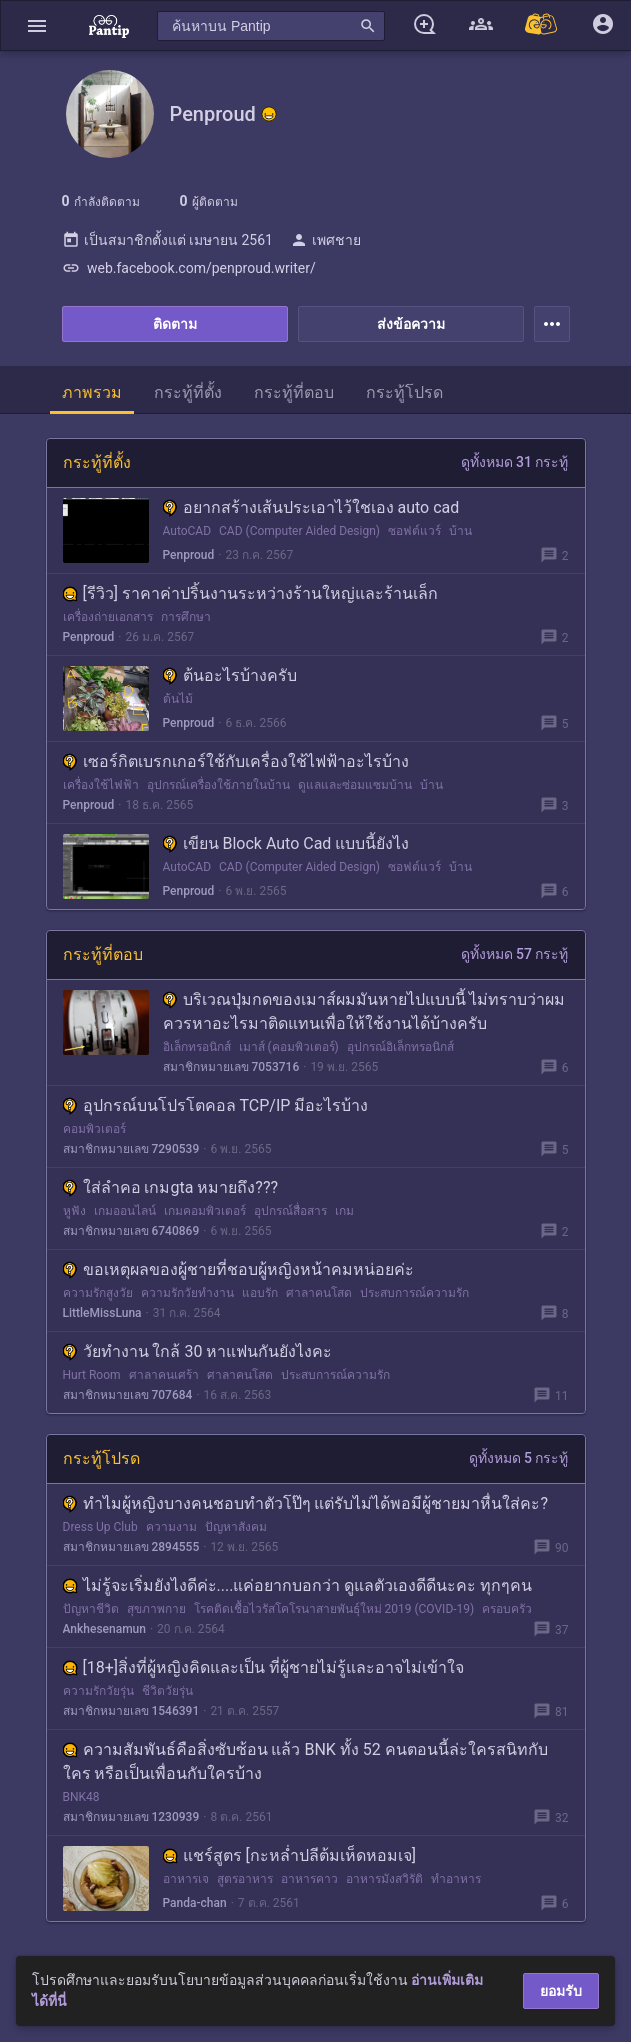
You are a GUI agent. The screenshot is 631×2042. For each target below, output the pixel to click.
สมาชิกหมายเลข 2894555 (131, 1547)
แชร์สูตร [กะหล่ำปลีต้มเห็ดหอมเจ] (289, 1855)
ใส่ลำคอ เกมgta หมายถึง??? (171, 1187)
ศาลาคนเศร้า (164, 1375)
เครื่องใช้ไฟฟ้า (101, 785)
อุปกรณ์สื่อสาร (290, 1211)
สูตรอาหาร (245, 1879)
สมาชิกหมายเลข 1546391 (131, 1711)
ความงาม (171, 1527)
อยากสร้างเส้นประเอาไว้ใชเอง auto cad (311, 507)
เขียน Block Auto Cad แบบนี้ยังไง (286, 843)
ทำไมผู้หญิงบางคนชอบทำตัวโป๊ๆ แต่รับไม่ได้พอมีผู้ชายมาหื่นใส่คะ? (306, 1503)
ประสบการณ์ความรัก (414, 1293)
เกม (344, 1211)
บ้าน (460, 531)
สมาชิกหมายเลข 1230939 (131, 1817)
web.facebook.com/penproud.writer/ (189, 268)
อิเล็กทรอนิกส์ (197, 1047)
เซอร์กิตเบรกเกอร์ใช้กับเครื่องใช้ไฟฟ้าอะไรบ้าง (236, 761)
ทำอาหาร (456, 1879)
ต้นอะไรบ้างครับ (230, 675)
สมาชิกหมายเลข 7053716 (231, 1067)
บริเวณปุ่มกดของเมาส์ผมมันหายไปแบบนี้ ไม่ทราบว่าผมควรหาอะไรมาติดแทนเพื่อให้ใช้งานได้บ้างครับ (364, 1011)
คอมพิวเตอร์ (94, 1129)
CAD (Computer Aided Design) (299, 531)
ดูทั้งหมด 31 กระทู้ (515, 462)
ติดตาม (175, 324)
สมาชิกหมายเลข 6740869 (131, 1231)
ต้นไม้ (178, 699)
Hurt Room (92, 1375)
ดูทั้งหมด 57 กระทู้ (515, 954)
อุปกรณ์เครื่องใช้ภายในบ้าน (218, 785)
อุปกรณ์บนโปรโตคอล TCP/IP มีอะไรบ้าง (216, 1105)
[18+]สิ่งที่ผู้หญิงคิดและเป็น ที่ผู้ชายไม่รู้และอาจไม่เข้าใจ (264, 1667)
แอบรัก (260, 1293)
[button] (37, 25)
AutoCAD (187, 531)
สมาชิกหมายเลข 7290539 (131, 1149)
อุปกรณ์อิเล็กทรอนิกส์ (400, 1047)
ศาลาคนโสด (319, 1293)
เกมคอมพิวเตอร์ (205, 1211)
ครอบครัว (507, 1609)
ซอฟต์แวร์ (414, 531)
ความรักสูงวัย (98, 1293)
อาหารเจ (186, 1879)
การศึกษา (186, 617)
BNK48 (81, 1797)
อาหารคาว (309, 1879)
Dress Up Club (100, 1527)
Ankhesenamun (104, 1629)
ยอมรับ (561, 1991)
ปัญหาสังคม (236, 1527)
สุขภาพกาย (156, 1609)
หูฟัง (74, 1211)
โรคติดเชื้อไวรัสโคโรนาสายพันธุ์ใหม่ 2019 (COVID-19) (334, 1609)
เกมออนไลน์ (125, 1211)
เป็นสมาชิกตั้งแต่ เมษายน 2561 (167, 240)
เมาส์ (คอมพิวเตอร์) (289, 1047)
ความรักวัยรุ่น (98, 1691)
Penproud (189, 555)
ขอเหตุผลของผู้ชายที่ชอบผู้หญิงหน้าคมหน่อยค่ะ (238, 1269)
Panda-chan (195, 1903)
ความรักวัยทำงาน (187, 1293)
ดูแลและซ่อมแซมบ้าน (355, 785)
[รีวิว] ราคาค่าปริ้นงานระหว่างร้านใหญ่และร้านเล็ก (250, 593)
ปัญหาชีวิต (91, 1609)
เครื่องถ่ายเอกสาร (108, 617)
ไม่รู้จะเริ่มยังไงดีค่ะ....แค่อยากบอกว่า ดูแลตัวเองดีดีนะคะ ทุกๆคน (298, 1585)
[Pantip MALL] (542, 25)
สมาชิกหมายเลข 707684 (128, 1395)
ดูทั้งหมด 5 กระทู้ (519, 1458)
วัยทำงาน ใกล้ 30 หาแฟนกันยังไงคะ (198, 1351)
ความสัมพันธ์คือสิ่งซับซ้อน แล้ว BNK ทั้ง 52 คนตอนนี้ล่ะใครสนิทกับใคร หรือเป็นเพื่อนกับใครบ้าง (305, 1761)
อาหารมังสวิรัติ (384, 1879)
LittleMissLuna (102, 1313)
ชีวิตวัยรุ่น (167, 1691)
